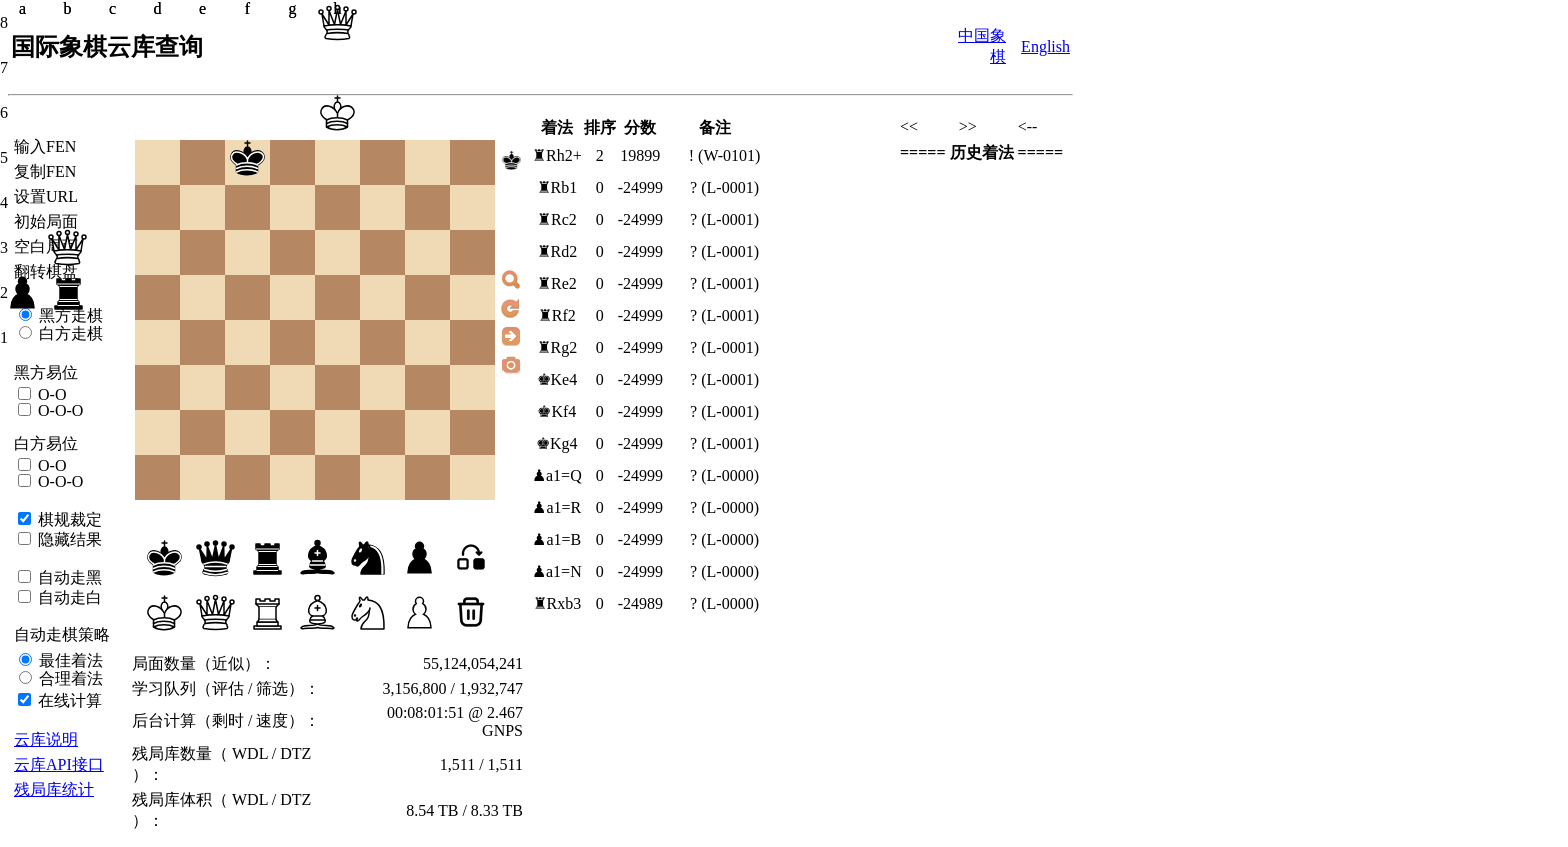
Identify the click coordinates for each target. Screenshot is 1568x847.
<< (909, 126)
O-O (50, 394)
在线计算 (68, 700)
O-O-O (58, 410)
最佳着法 (69, 660)
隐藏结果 (68, 539)
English (1045, 46)
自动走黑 (68, 577)
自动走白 (68, 597)
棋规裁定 (68, 519)
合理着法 (69, 678)
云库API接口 (59, 764)
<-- (1028, 126)
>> (968, 126)
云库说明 (46, 739)
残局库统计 (54, 789)
